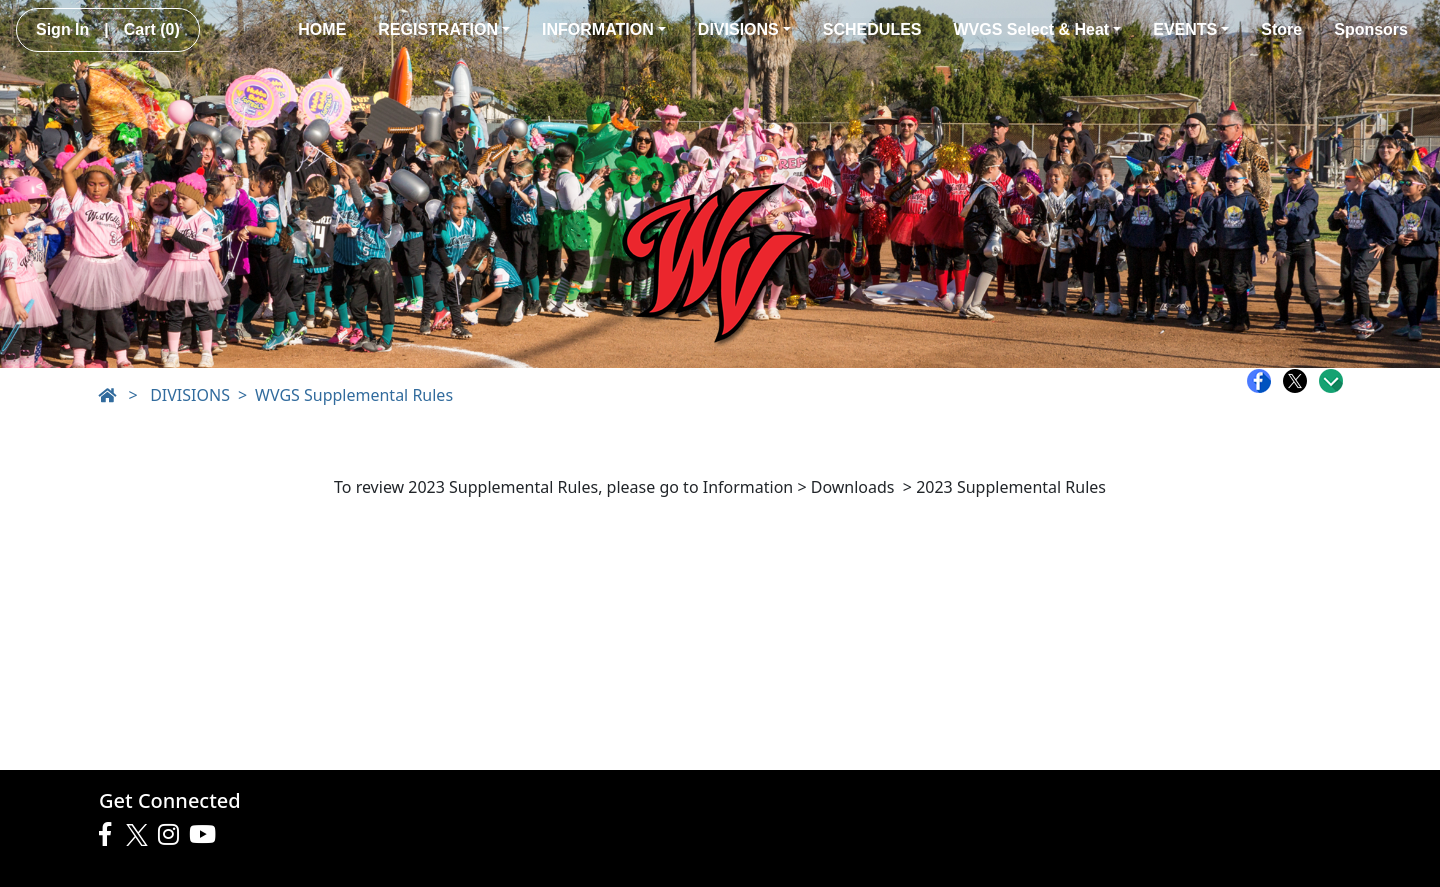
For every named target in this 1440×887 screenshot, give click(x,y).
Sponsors (1371, 29)
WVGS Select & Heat (1038, 29)
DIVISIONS (744, 29)
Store (1281, 29)
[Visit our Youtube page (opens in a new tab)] (207, 835)
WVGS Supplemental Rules (354, 395)
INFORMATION (604, 29)
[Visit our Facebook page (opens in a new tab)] (110, 835)
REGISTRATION (444, 29)
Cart (152, 29)
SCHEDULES (872, 29)
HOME (322, 29)
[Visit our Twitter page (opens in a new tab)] (139, 835)
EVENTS (1191, 29)
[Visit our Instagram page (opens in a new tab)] (173, 835)
